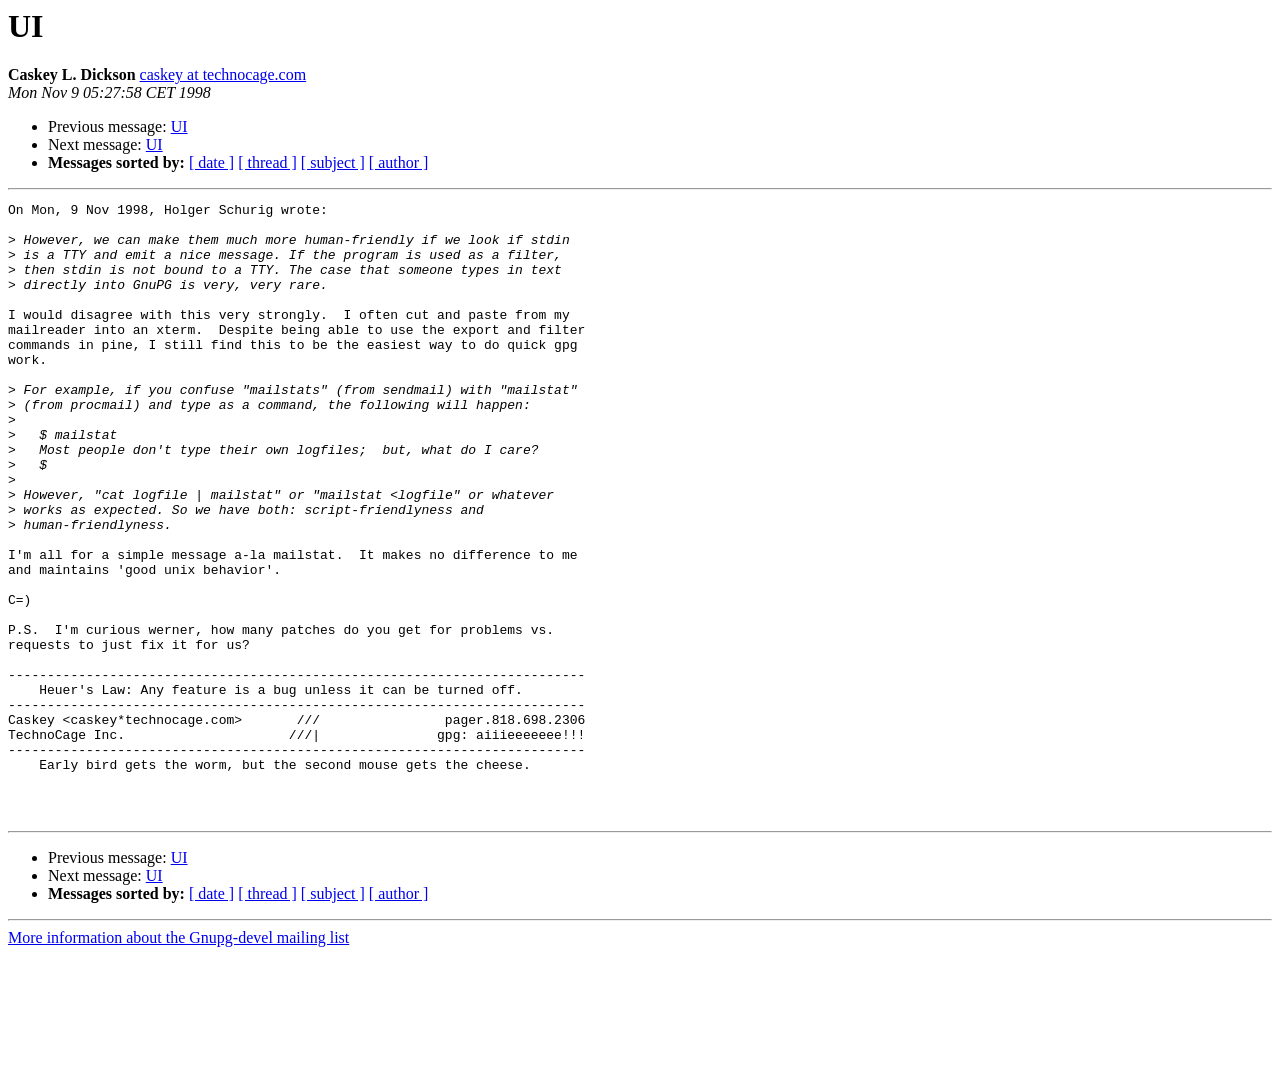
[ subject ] (333, 162)
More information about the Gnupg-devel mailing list (178, 1060)
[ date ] (211, 162)
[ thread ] (267, 162)
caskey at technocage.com (223, 74)
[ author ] (399, 162)
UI (179, 126)
